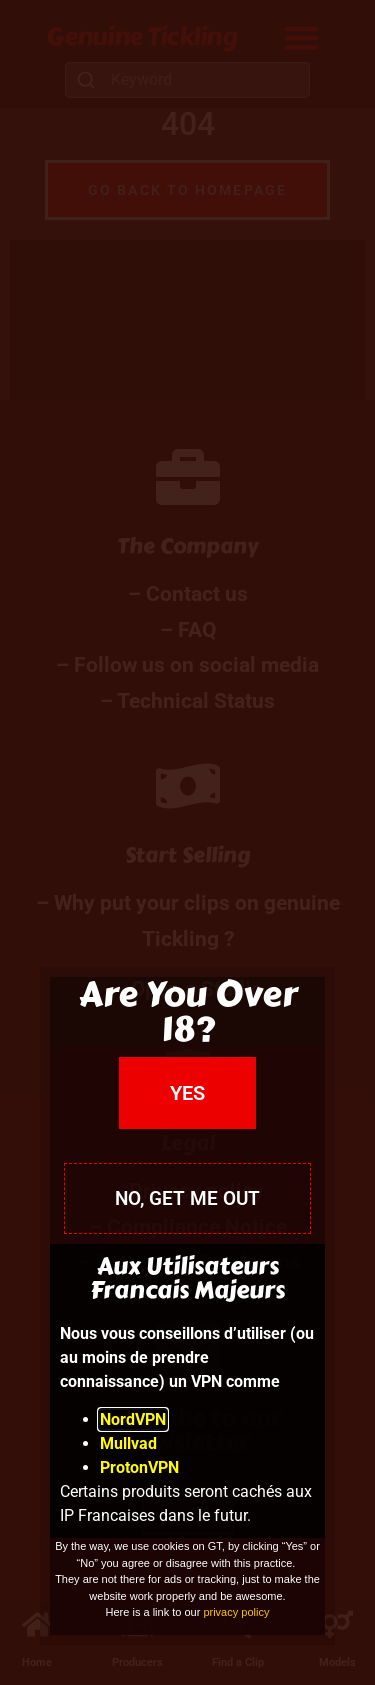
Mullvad (128, 1443)
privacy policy (236, 1612)
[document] (187, 842)
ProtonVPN (139, 1467)
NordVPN (133, 1419)
